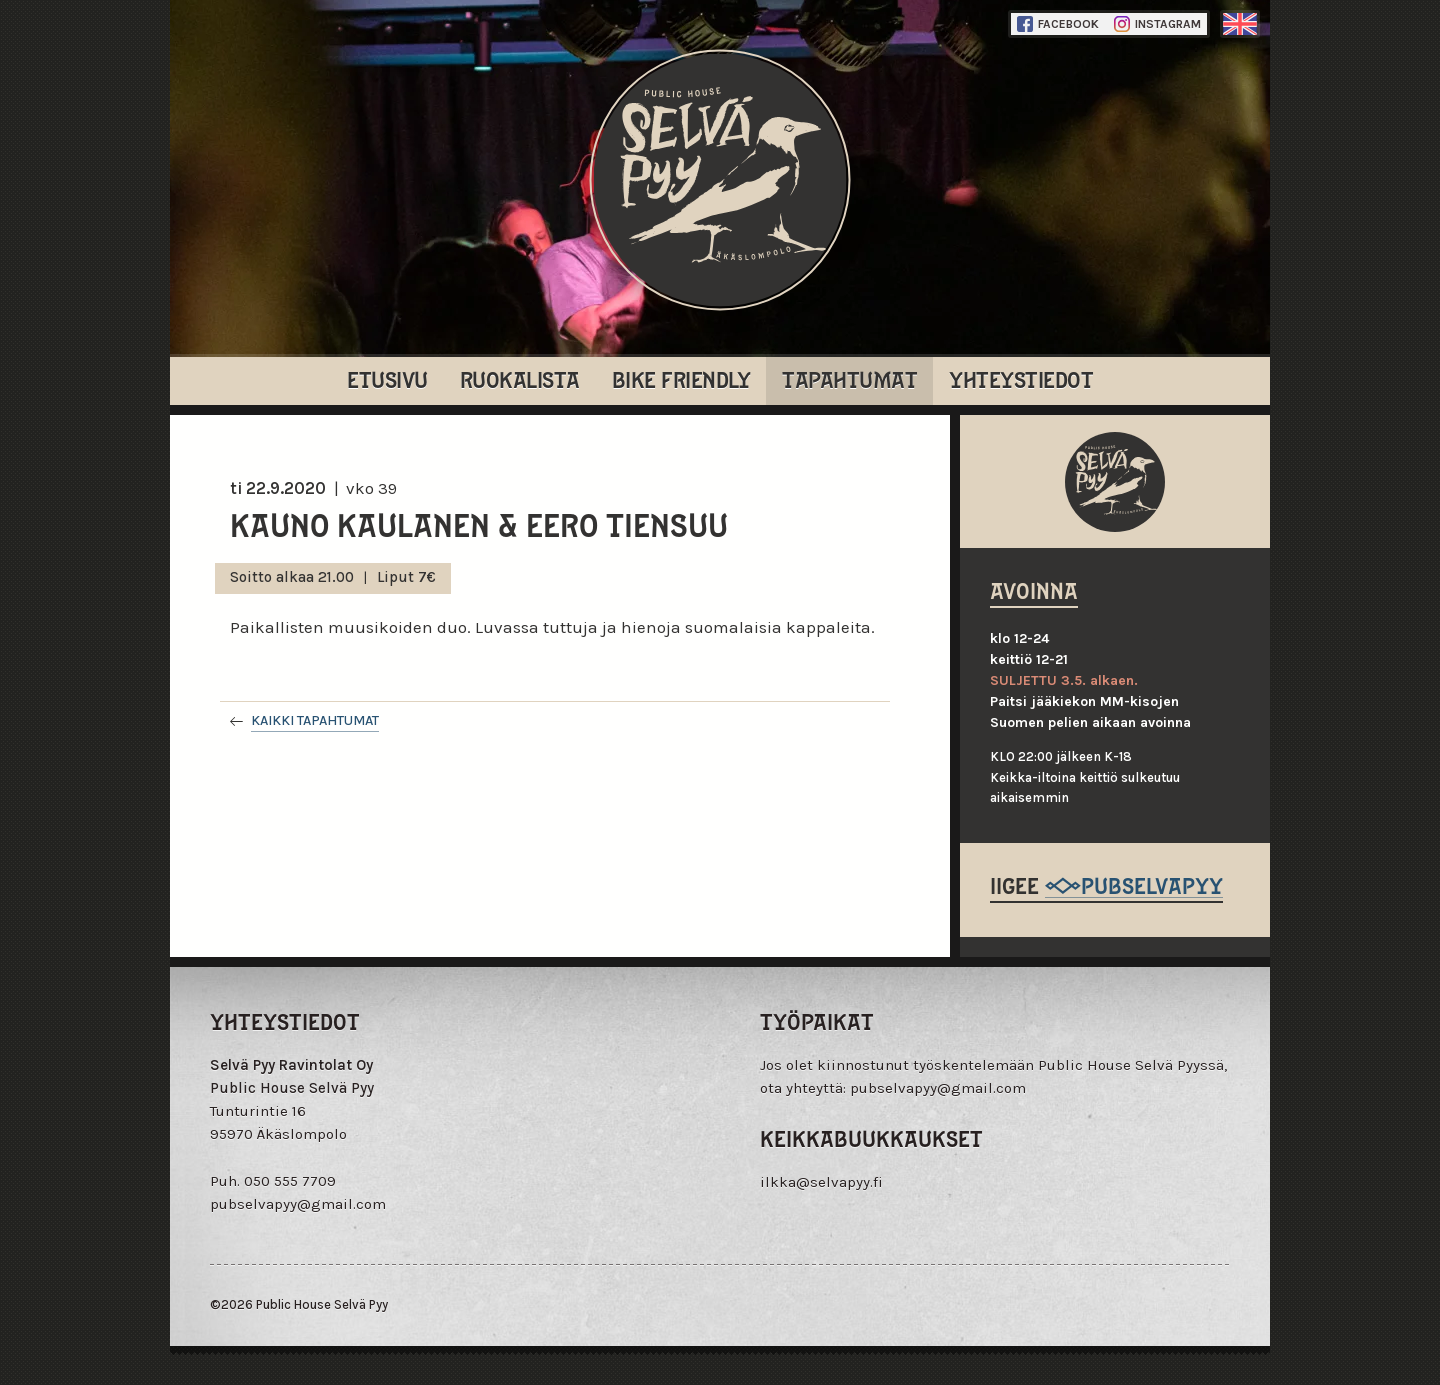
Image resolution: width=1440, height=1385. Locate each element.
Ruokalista (520, 378)
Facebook (1058, 24)
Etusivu (387, 378)
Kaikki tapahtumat (315, 720)
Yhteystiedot (1021, 378)
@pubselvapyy (1134, 884)
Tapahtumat (849, 378)
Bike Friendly (681, 378)
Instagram (1157, 24)
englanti (1240, 24)
